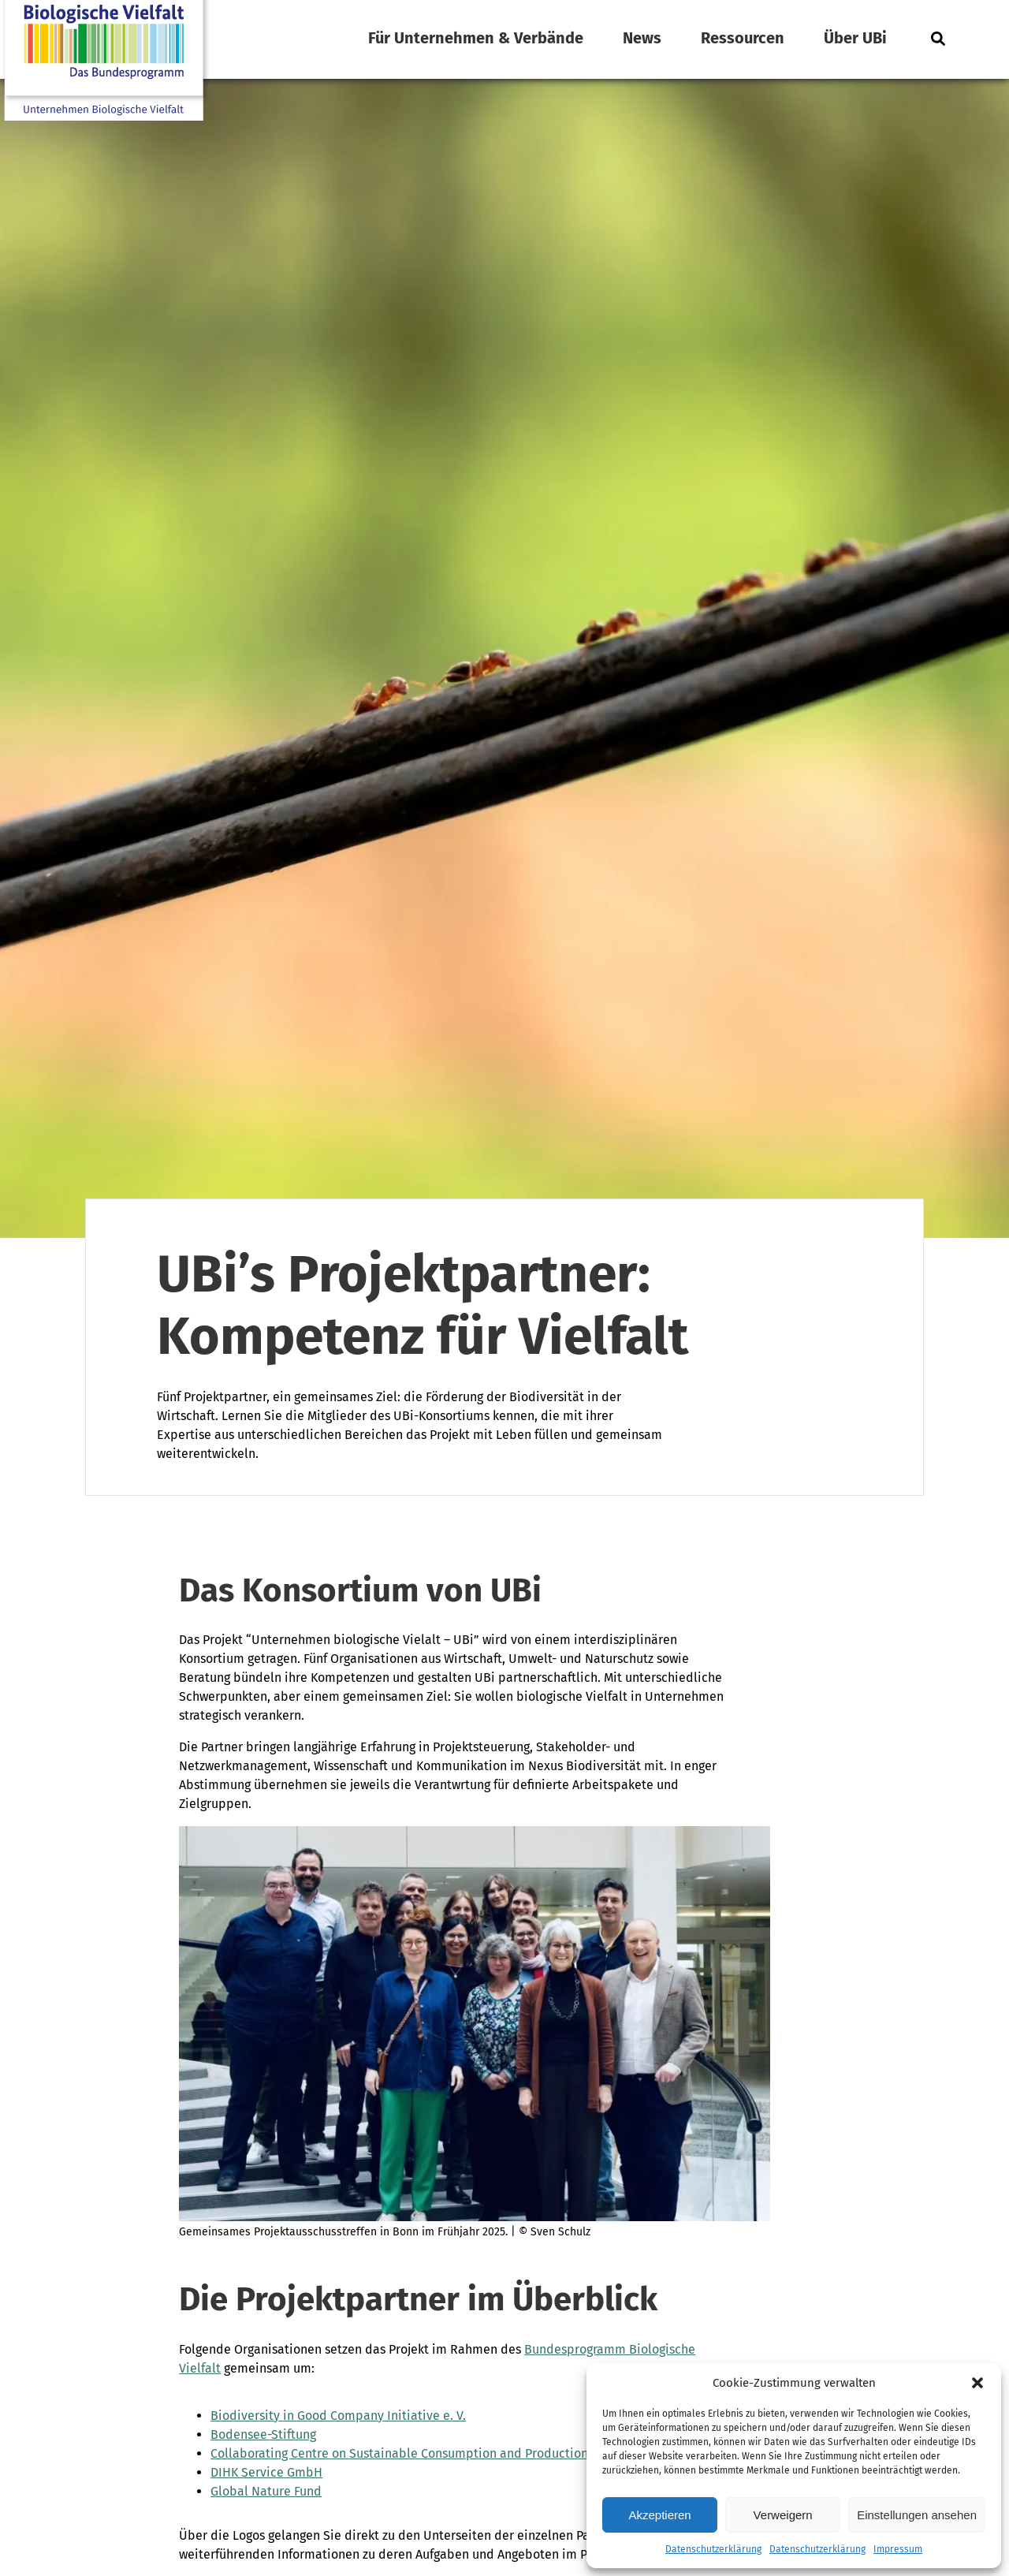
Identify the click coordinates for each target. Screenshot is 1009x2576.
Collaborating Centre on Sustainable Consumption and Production (399, 2453)
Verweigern (783, 2515)
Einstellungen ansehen (917, 2515)
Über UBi (855, 37)
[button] (977, 2383)
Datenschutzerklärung (713, 2549)
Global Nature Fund (266, 2491)
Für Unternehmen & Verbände (475, 37)
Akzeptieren (659, 2515)
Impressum (897, 2549)
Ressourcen (742, 37)
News (642, 37)
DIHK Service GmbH (266, 2472)
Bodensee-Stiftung (263, 2434)
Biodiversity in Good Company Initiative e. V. (338, 2415)
